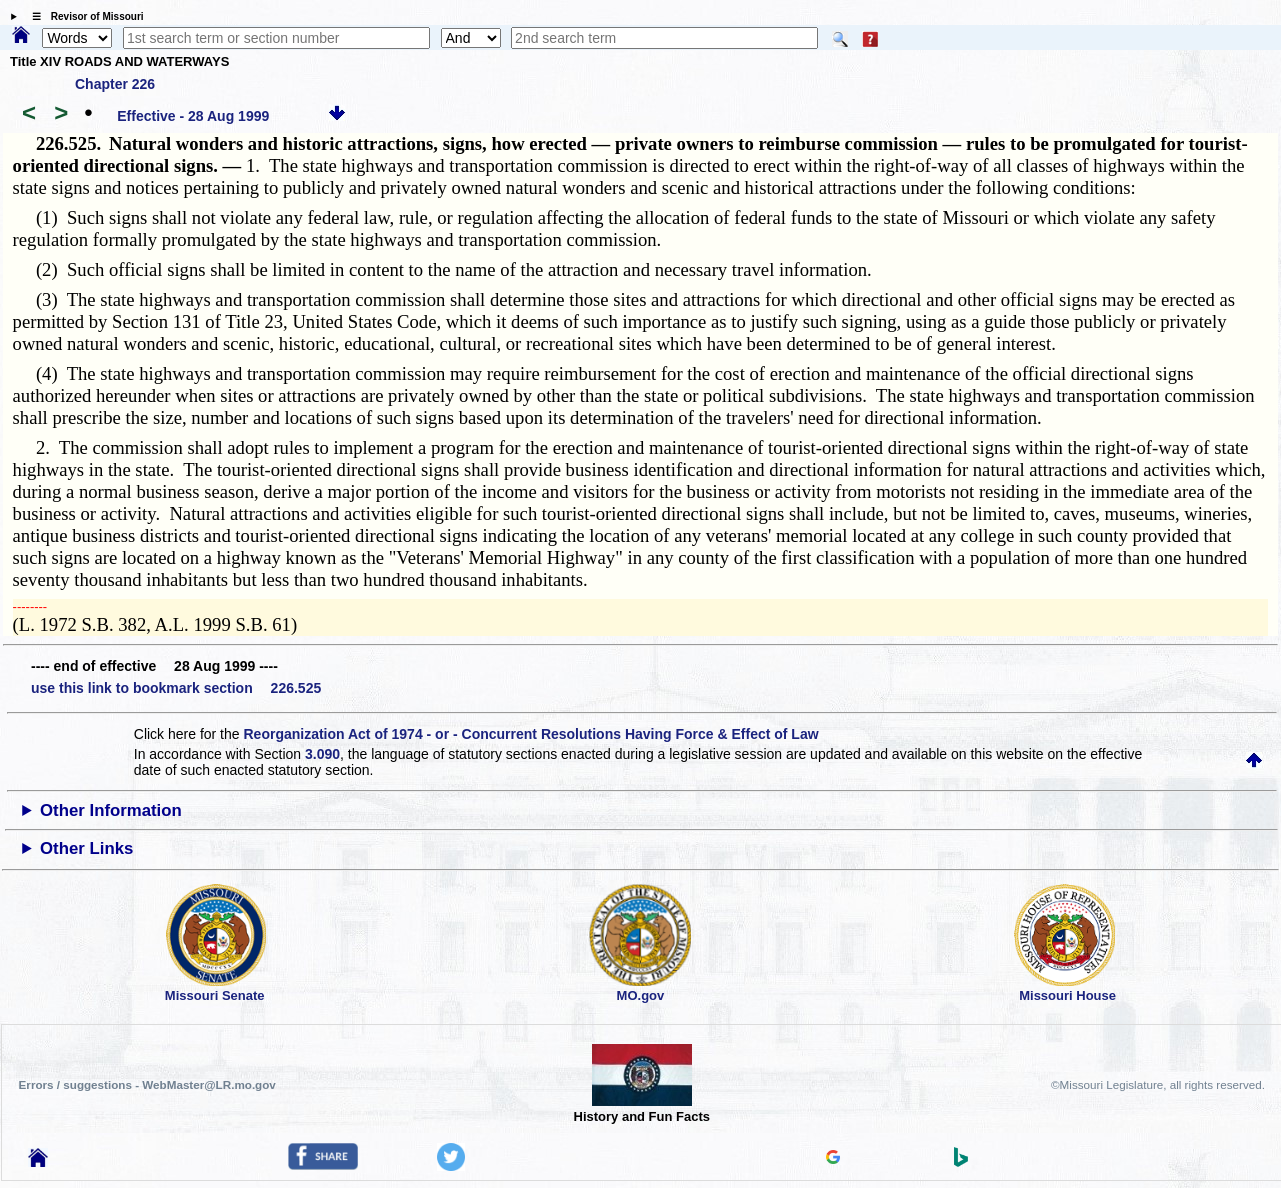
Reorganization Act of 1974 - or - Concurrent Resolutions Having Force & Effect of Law (530, 734)
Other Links (86, 848)
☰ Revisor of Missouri (83, 16)
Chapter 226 (115, 84)
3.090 (322, 754)
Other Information (111, 810)
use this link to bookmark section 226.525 (176, 688)
